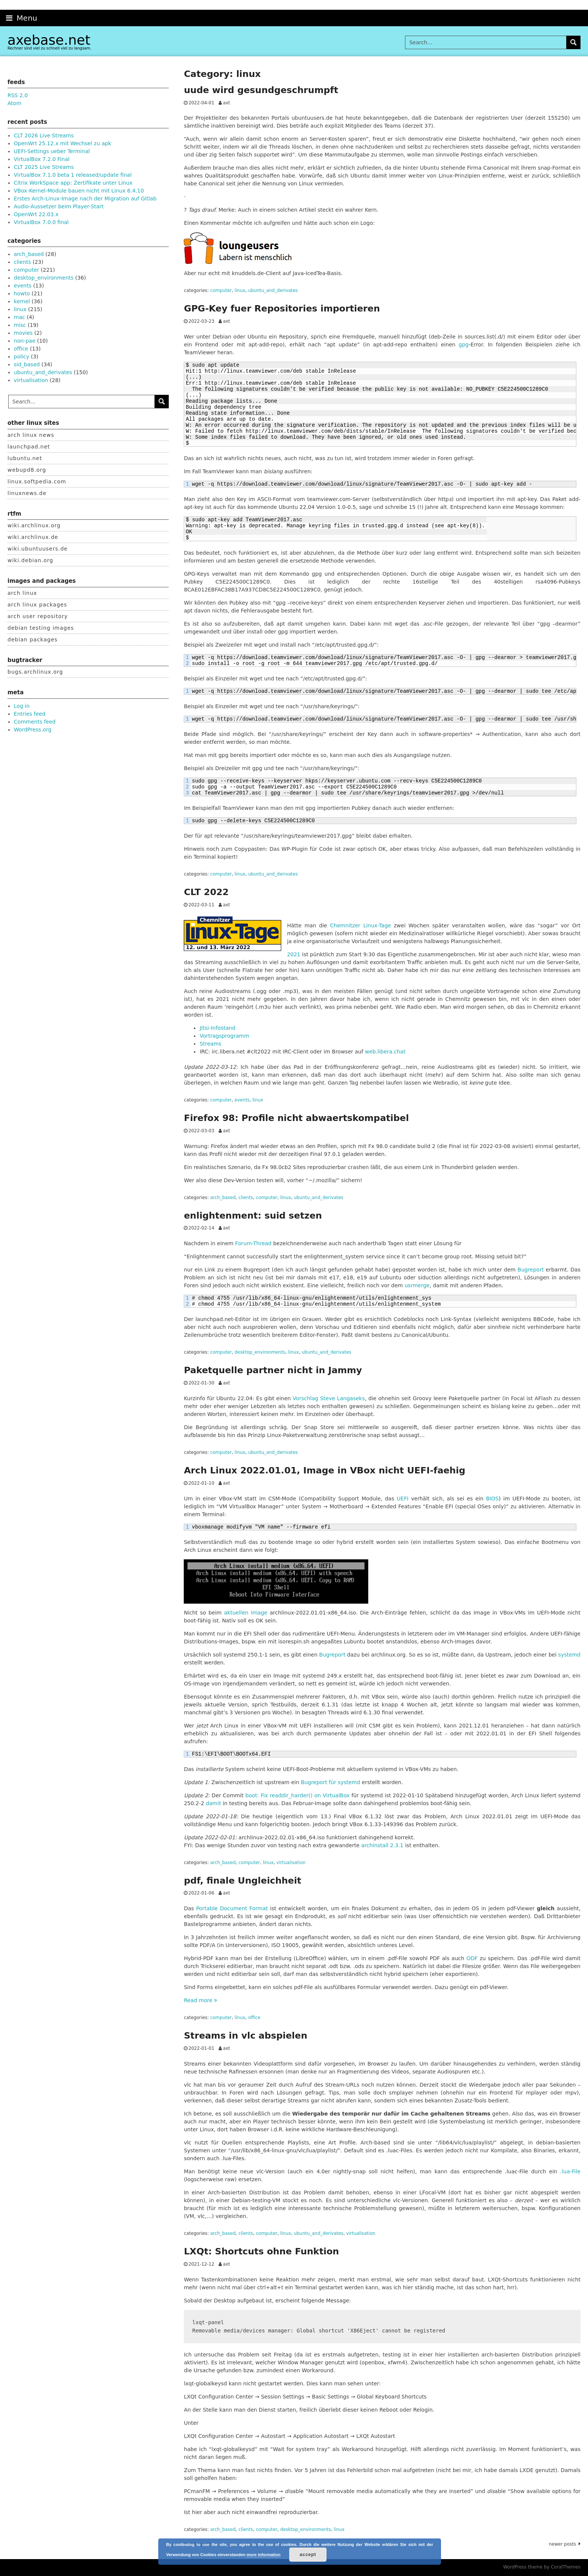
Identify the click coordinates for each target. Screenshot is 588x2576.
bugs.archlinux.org (35, 672)
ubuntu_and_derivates (273, 290)
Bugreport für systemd (330, 1782)
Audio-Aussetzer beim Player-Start (59, 206)
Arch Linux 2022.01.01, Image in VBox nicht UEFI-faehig (324, 1470)
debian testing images (41, 628)
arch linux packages (37, 605)
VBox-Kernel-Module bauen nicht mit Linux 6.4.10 (79, 191)
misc (20, 325)
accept (308, 2554)
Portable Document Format (232, 1908)
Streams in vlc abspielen (245, 2035)
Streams (210, 1044)
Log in (22, 706)
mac (19, 317)
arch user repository (38, 616)
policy (21, 357)
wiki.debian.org (30, 560)
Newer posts (562, 2544)
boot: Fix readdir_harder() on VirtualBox (298, 1795)
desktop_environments (259, 1352)
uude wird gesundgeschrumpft (261, 90)
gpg (464, 345)
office (254, 2017)
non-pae (24, 341)
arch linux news (31, 435)
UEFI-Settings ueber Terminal (52, 151)
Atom (14, 103)
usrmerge (417, 1285)
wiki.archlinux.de (33, 537)
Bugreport (531, 1270)
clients (245, 1197)
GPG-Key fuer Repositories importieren (282, 308)
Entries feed (29, 714)
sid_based (27, 364)
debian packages (33, 639)
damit (213, 1803)
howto (22, 293)
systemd (569, 1655)
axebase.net (49, 40)
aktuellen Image (245, 1613)
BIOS (492, 1499)
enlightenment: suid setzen (253, 1215)
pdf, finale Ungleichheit (242, 1880)
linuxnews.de (27, 493)
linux (239, 290)
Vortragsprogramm (224, 1036)
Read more (200, 2000)
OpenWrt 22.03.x (36, 214)
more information (263, 2554)
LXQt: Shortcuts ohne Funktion (261, 2251)
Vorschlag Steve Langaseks (329, 1398)
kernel (22, 301)
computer (221, 290)
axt (226, 102)
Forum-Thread (253, 1243)
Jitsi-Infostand (217, 1028)
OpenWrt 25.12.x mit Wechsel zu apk (62, 143)
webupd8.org (27, 470)
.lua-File (570, 2171)
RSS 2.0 (18, 95)
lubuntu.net (25, 458)
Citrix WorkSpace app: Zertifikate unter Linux (73, 183)
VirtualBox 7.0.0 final (41, 222)
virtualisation (291, 1862)
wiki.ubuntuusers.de (38, 549)
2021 (293, 954)
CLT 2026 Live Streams (44, 135)
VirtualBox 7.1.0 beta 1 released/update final (73, 175)
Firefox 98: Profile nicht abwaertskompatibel (296, 1118)
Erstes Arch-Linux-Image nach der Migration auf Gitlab (85, 199)
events (241, 1100)
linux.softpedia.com (37, 481)
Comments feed (35, 722)
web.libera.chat (385, 1052)
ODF (472, 1958)
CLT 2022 (206, 892)
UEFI (402, 1499)
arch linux (22, 593)
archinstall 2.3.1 (382, 1845)
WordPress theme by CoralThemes (541, 2567)
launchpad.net (29, 447)
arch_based (223, 1197)
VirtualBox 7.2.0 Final (42, 159)
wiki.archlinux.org (34, 525)
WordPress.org (32, 730)
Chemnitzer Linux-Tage (360, 925)
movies (23, 333)
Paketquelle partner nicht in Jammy (273, 1370)
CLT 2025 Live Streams (44, 167)
